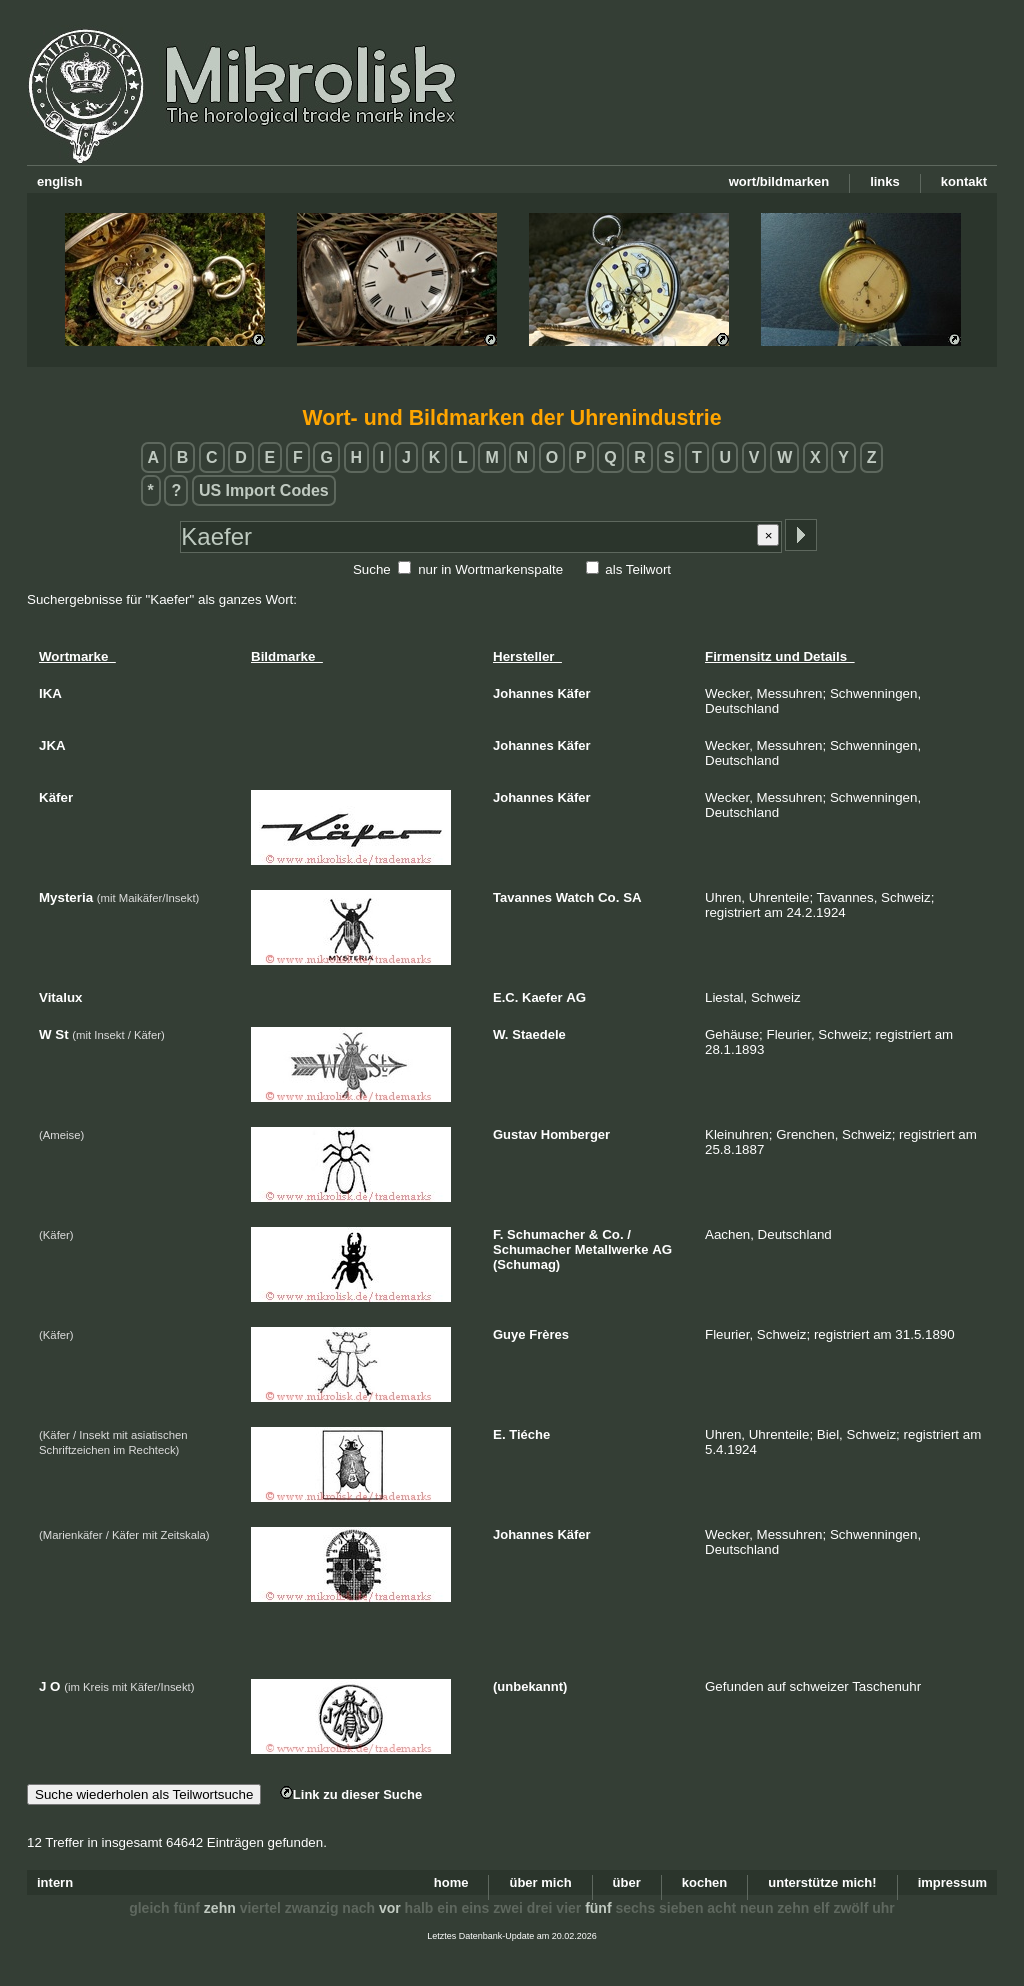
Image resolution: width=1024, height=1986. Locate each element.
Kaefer (542, 997)
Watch (575, 897)
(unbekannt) (530, 1686)
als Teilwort (638, 569)
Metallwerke (612, 1249)
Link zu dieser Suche (351, 1794)
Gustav (515, 1134)
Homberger (575, 1134)
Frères (549, 1334)
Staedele (538, 1034)
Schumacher (546, 1234)
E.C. (505, 997)
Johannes (523, 693)
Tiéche (529, 1434)
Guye (509, 1334)
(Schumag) (526, 1264)
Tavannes (522, 897)
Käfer (573, 693)
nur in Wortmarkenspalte (490, 569)
